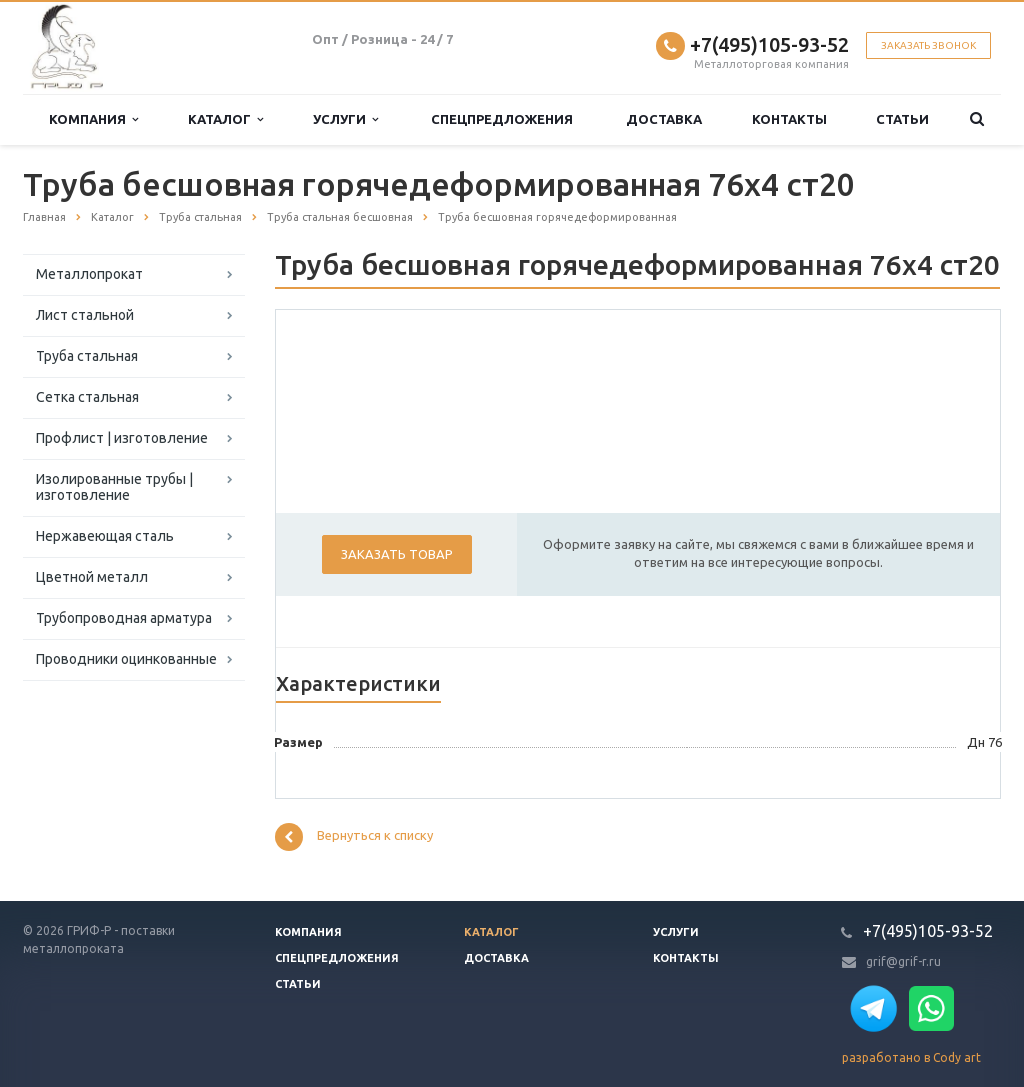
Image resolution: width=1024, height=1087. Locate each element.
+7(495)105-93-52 (769, 44)
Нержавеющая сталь (105, 536)
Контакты (789, 119)
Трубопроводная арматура (124, 618)
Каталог (225, 119)
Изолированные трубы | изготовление (114, 487)
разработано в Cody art (911, 1057)
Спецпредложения (502, 119)
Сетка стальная (87, 397)
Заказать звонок (928, 45)
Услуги (345, 119)
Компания (93, 119)
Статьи (902, 119)
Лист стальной (85, 315)
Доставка (664, 119)
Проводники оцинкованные (126, 659)
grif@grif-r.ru (903, 961)
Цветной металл (92, 577)
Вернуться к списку (354, 837)
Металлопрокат (89, 274)
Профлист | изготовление (122, 438)
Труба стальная (87, 356)
